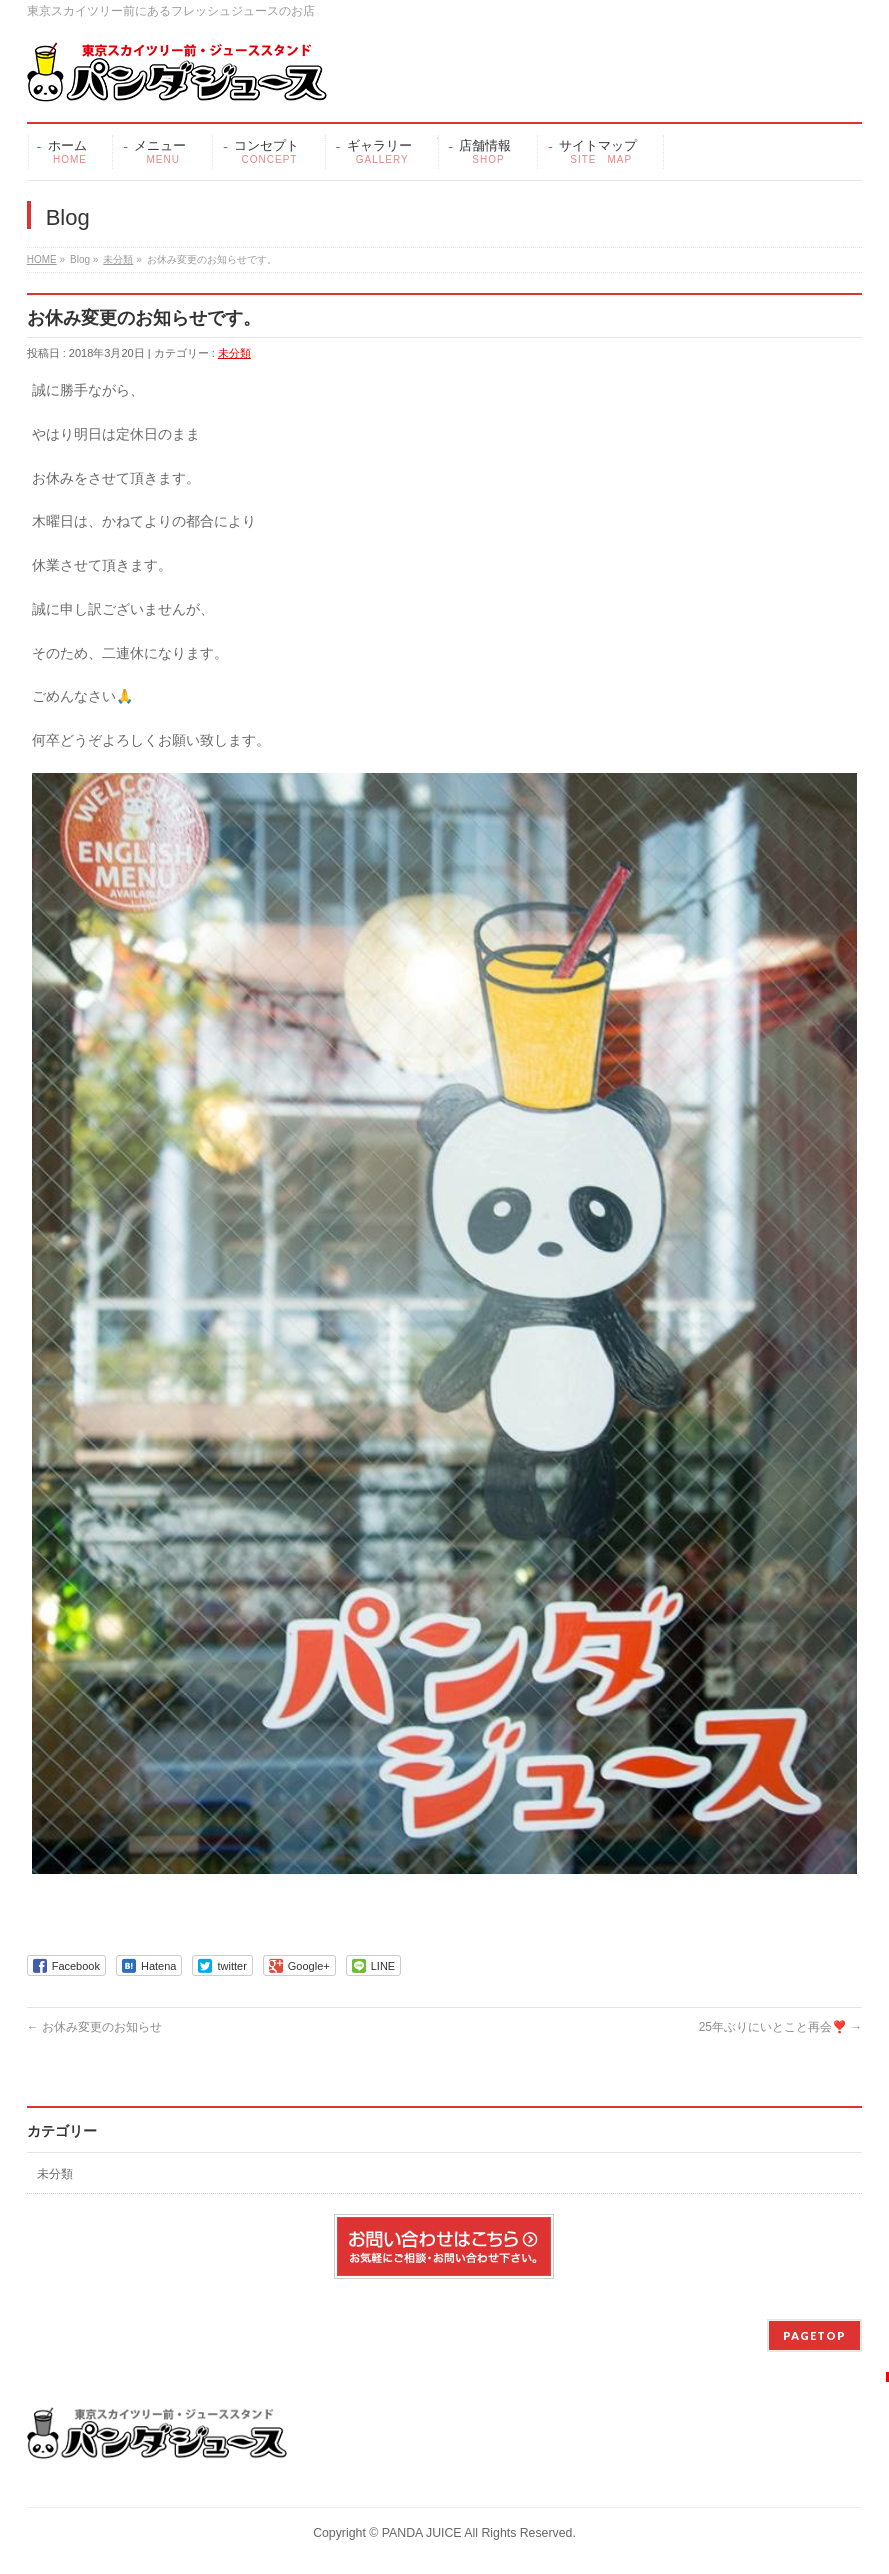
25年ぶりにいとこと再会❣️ (781, 2027)
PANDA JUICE (422, 2533)
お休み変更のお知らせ (94, 2027)
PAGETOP (814, 2335)
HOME (42, 259)
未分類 (118, 259)
